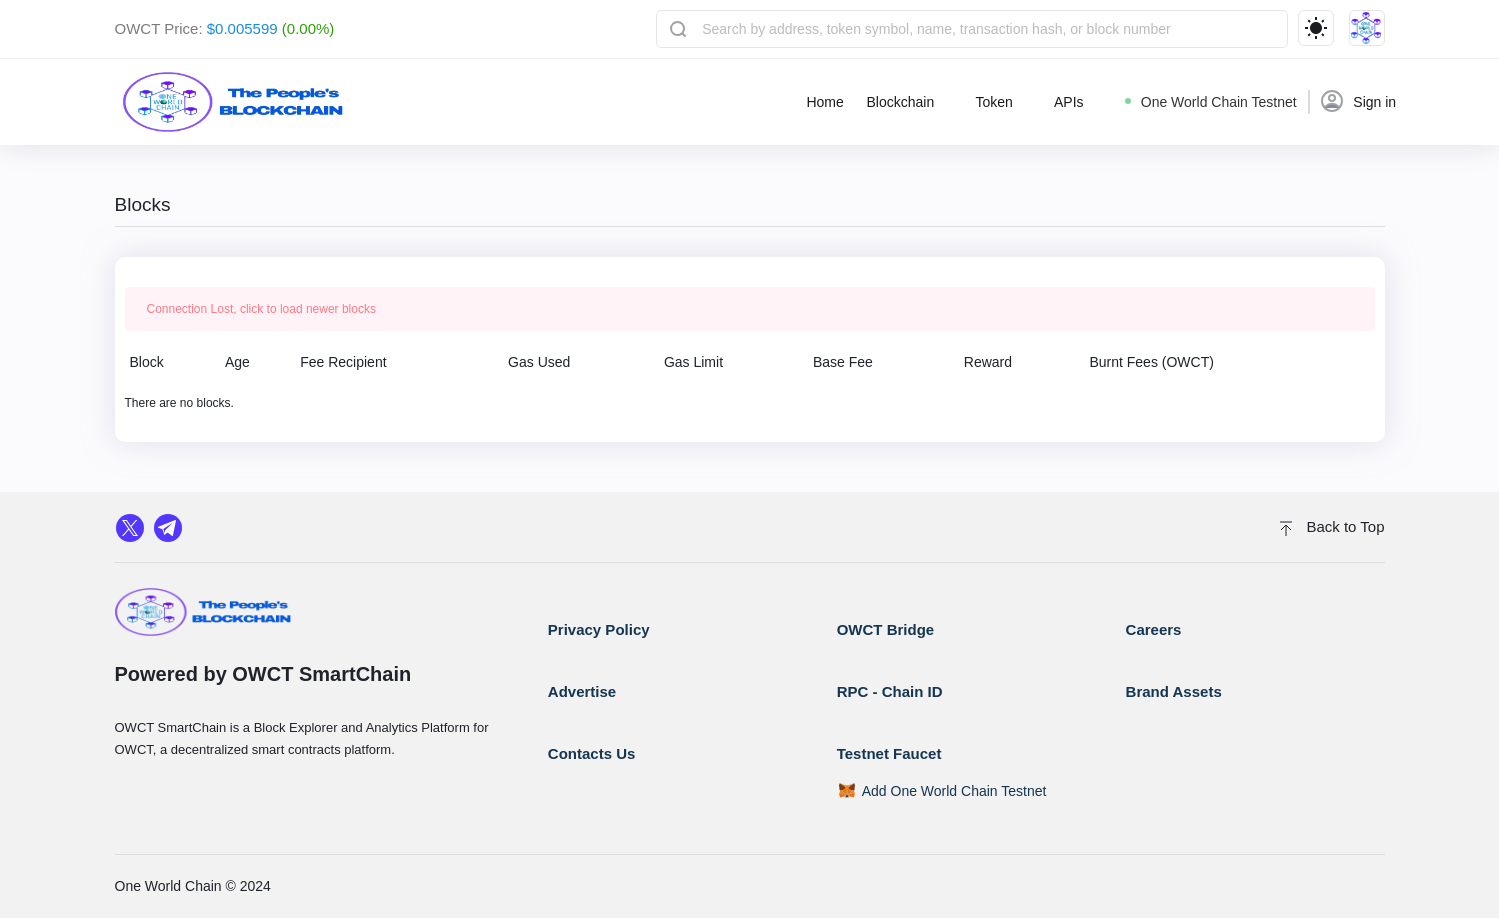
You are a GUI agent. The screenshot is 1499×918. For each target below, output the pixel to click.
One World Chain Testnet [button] (1211, 102)
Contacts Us (592, 753)
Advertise (582, 691)
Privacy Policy (599, 629)
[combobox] (971, 29)
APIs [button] (1069, 102)
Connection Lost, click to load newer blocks (261, 309)
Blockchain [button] (900, 102)
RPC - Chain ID (890, 691)
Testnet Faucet (889, 753)
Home (824, 102)
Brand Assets (1174, 691)
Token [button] (993, 102)
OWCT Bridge (886, 629)
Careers (1154, 629)
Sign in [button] (1358, 101)
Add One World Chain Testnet (954, 791)
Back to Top (1332, 527)
